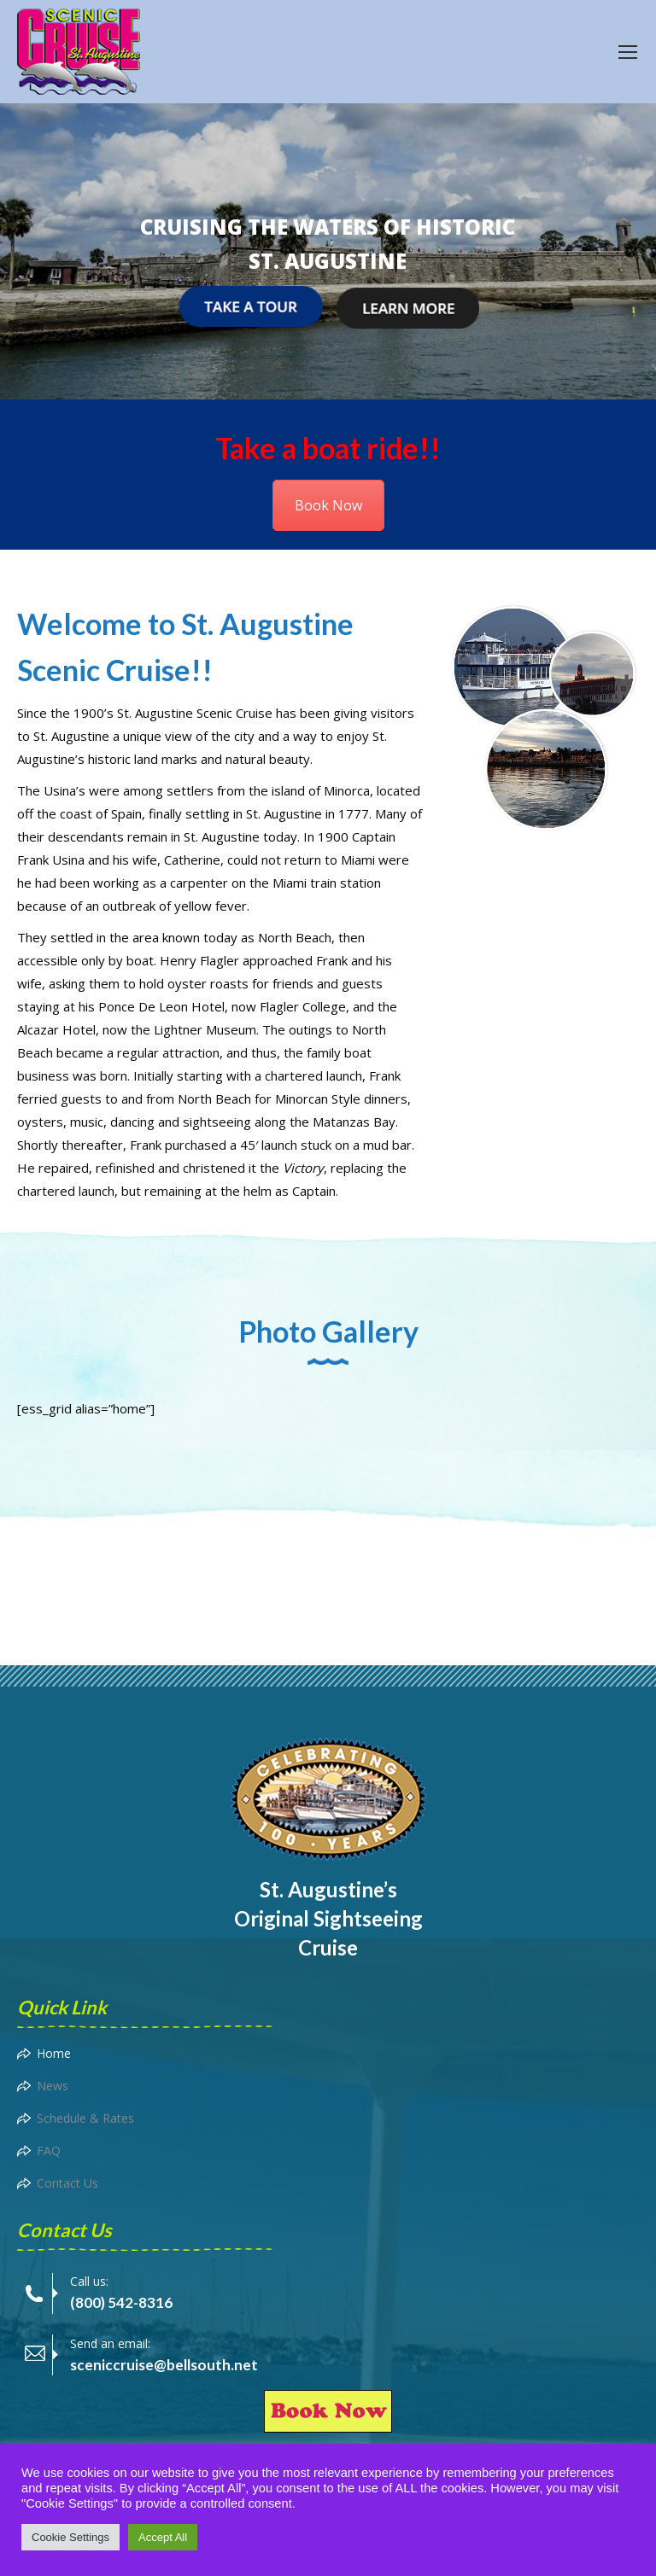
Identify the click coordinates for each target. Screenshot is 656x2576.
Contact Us (67, 2183)
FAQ (49, 2150)
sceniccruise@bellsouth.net (164, 2365)
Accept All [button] (162, 2537)
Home (54, 2053)
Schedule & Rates (85, 2118)
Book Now (328, 505)
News (52, 2086)
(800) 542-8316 (121, 2302)
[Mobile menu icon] (628, 52)
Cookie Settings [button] (70, 2537)
